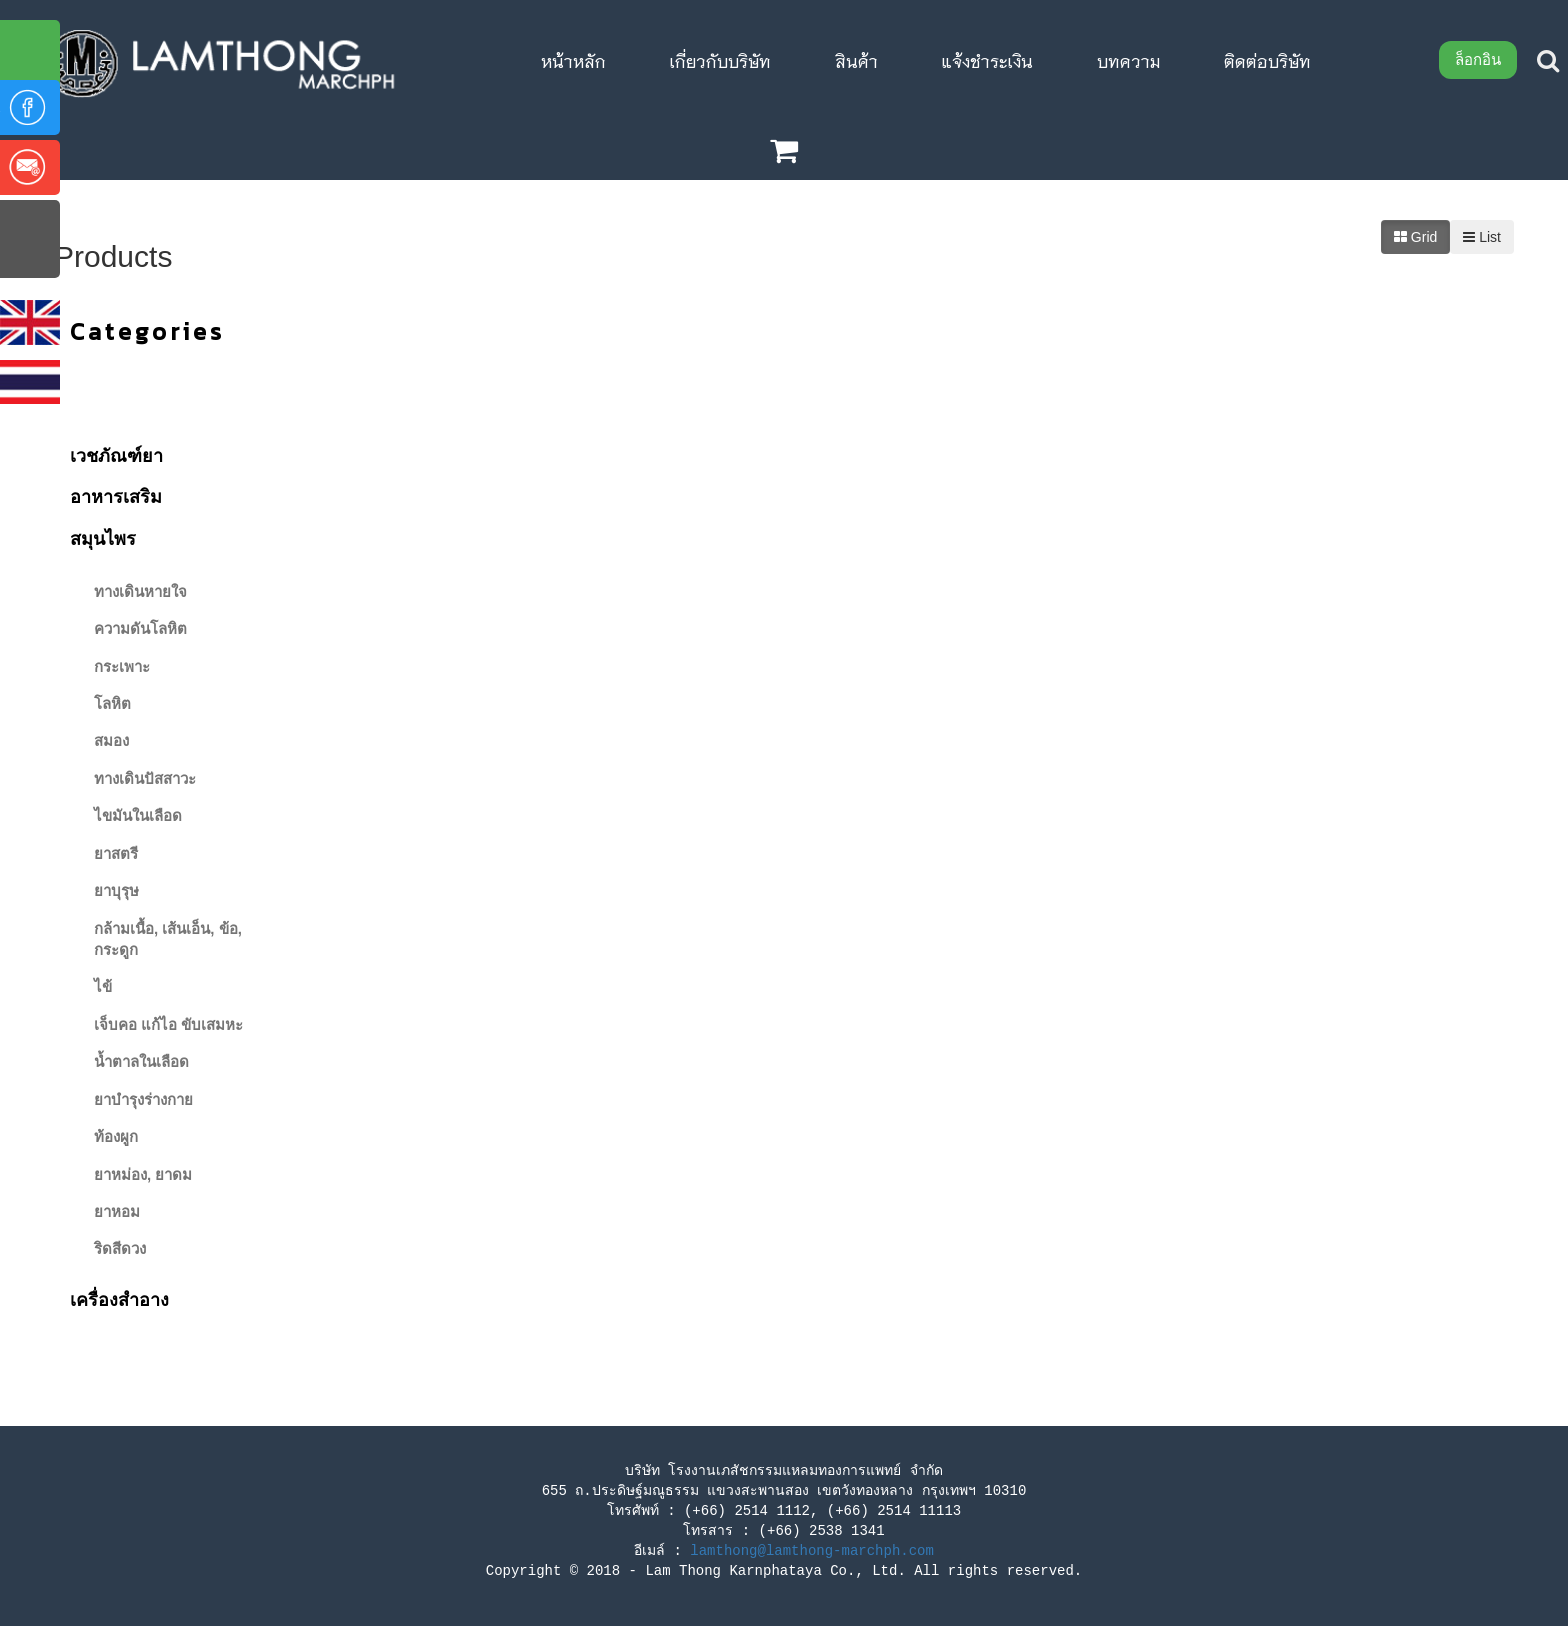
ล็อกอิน (1478, 59)
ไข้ (103, 986)
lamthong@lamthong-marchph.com (812, 1551)
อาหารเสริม (116, 497)
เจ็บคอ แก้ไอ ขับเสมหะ (168, 1024)
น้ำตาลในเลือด (141, 1061)
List (1482, 237)
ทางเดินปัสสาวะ (145, 778)
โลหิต (112, 703)
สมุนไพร (103, 539)
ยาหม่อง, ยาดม (143, 1174)
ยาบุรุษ (116, 890)
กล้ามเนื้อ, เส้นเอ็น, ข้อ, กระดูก (168, 939)
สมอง (111, 740)
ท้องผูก (116, 1136)
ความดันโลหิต (140, 628)
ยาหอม (117, 1211)
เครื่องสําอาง (119, 1300)
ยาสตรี (116, 853)
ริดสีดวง (120, 1248)
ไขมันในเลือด (138, 815)
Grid (1415, 237)
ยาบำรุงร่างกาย (143, 1099)
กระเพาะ (122, 666)
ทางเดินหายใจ (140, 591)
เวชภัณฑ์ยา (116, 456)
